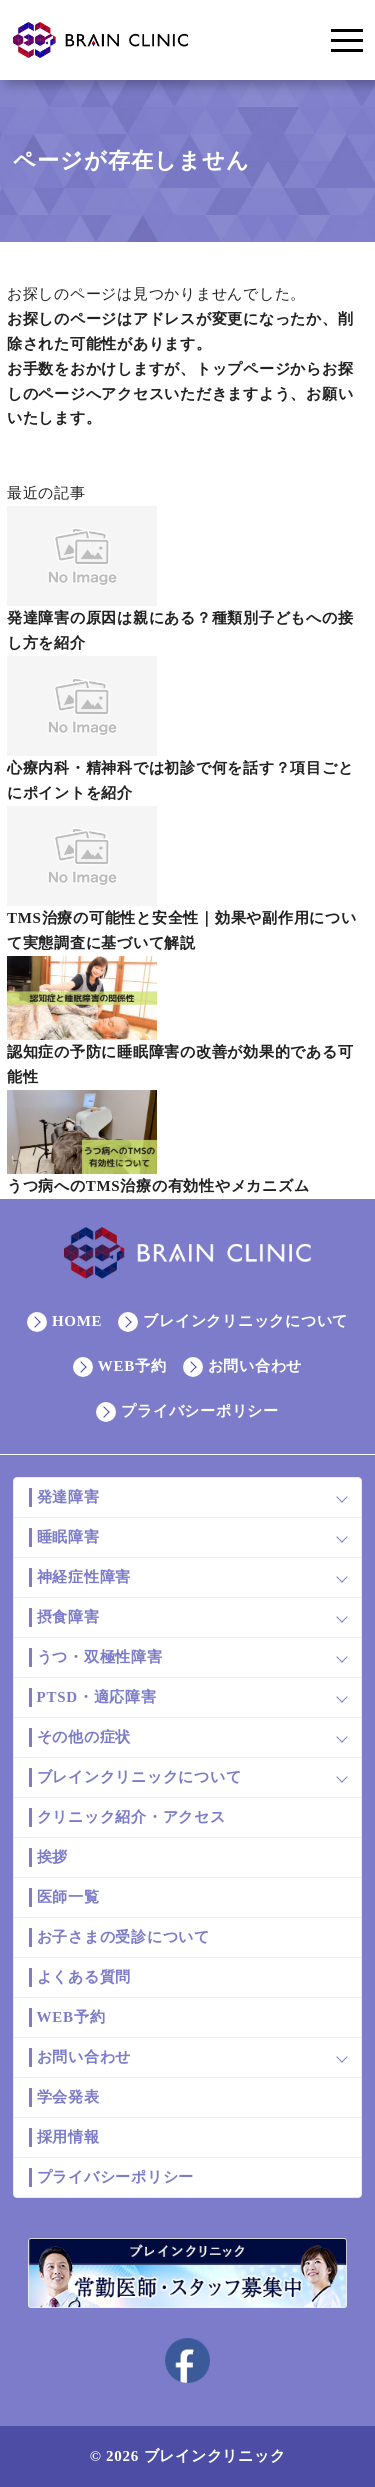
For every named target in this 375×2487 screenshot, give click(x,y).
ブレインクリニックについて (245, 1321)
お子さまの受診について (123, 1937)
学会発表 (68, 2097)
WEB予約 (132, 1366)
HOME (77, 1321)
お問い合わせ (255, 1366)
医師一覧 (68, 1897)
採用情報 (68, 2137)
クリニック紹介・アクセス (131, 1817)
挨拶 (53, 1857)
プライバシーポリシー (200, 1411)
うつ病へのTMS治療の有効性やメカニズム (158, 1186)
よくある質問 (84, 1977)
